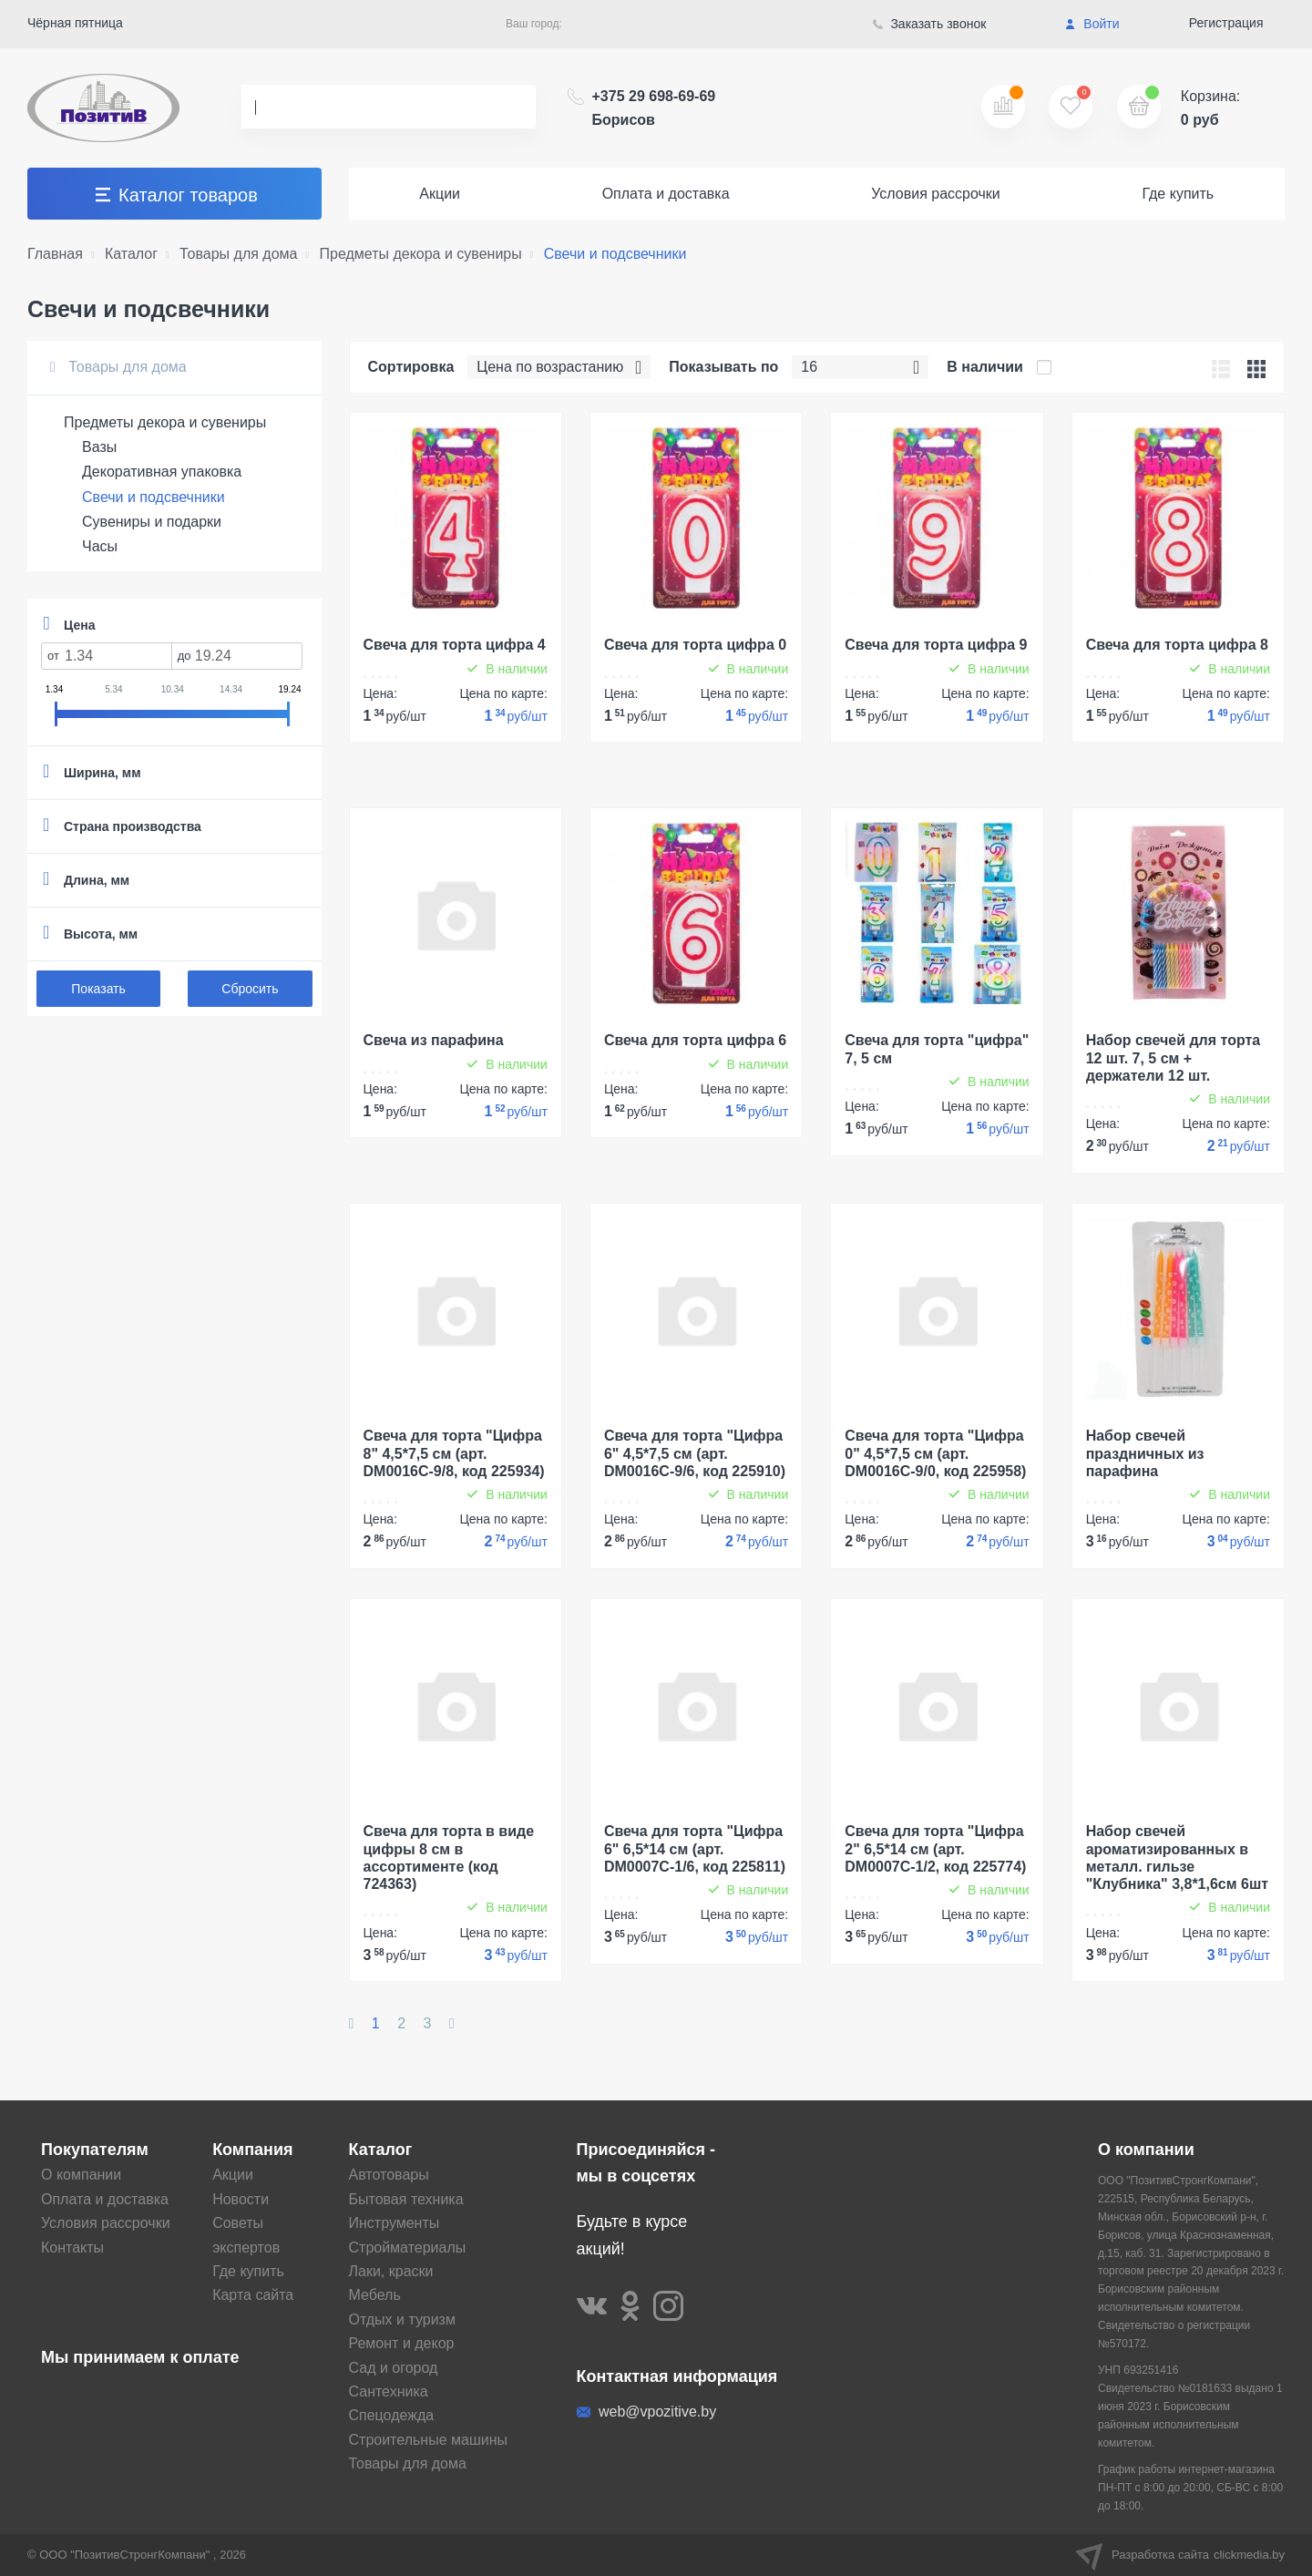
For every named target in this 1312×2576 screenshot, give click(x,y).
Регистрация (1226, 22)
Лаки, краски (391, 2271)
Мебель (375, 2295)
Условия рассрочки (935, 193)
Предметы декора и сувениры (165, 422)
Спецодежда (392, 2415)
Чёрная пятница (75, 22)
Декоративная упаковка (161, 471)
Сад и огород (393, 2368)
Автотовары (389, 2174)
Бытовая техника (406, 2199)
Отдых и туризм (402, 2319)
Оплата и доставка (666, 193)
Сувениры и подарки (151, 521)
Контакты (72, 2247)
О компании (81, 2174)
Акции (439, 193)
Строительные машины (428, 2440)
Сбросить (249, 988)
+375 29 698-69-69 (654, 108)
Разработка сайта (1180, 2555)
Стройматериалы (407, 2247)
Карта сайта (252, 2295)
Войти (1092, 23)
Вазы (99, 447)
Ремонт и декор (402, 2343)
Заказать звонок (930, 23)
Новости (240, 2199)
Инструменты (394, 2223)
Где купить (1178, 193)
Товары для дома (118, 367)
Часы (100, 546)
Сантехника (388, 2391)
